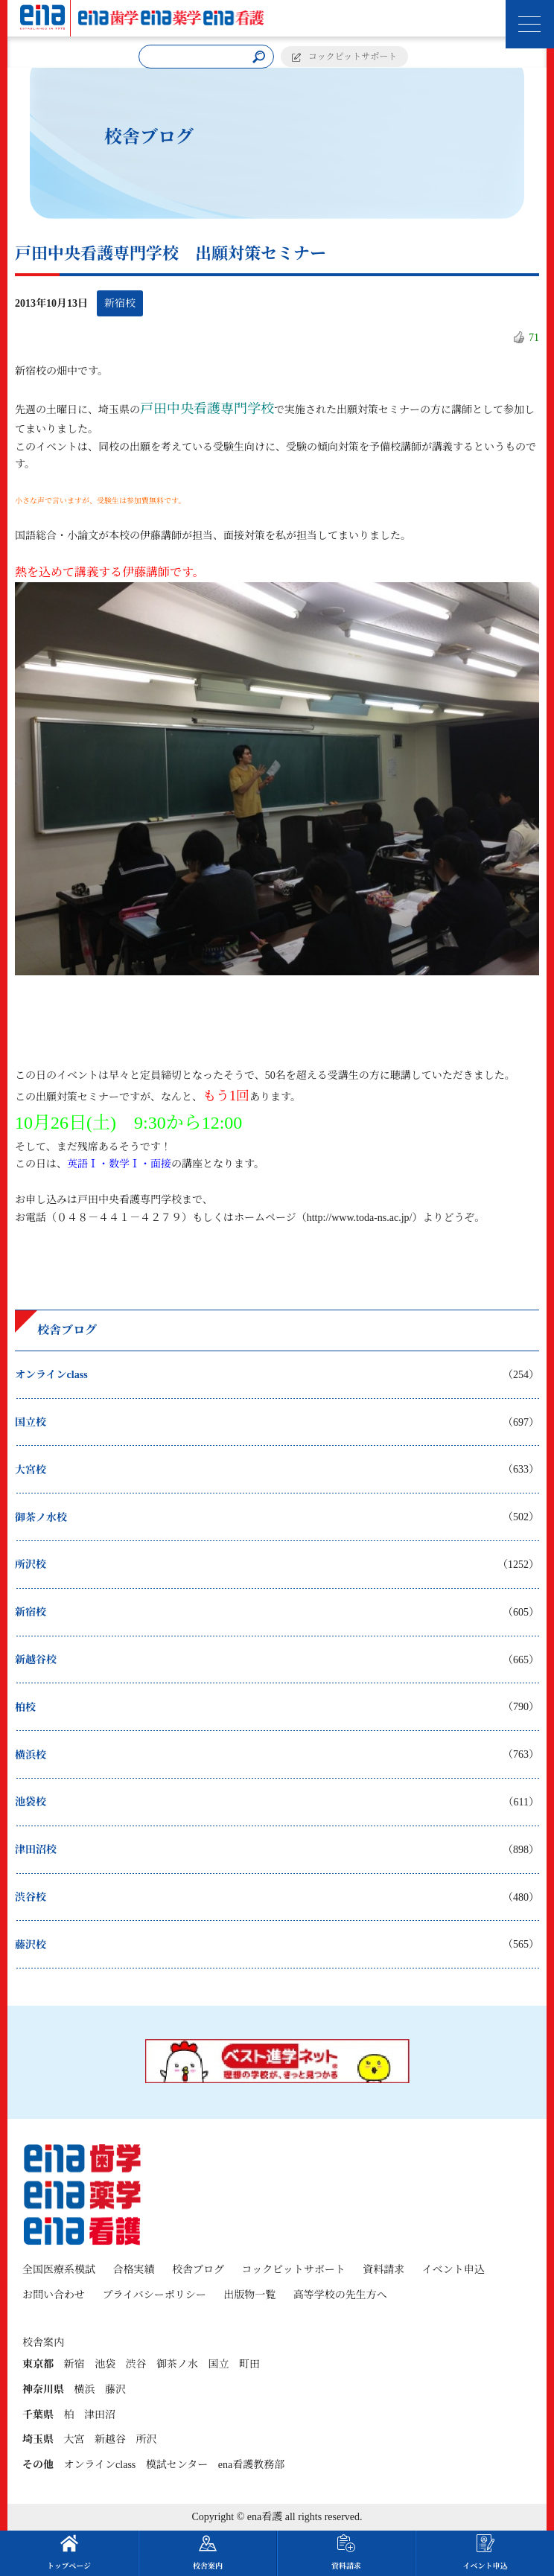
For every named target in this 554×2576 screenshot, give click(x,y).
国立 (218, 2364)
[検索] (259, 57)
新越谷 (110, 2439)
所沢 (146, 2439)
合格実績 (134, 2269)
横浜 (84, 2389)
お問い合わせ (53, 2295)
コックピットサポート (352, 56)
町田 (249, 2364)
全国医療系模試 (58, 2269)
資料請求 (383, 2269)
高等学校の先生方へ (340, 2295)
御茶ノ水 (177, 2364)
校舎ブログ (198, 2269)
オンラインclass (100, 2464)
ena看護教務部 (251, 2464)
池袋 (105, 2364)
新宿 (74, 2364)
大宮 (74, 2439)
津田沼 (99, 2414)
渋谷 (136, 2364)
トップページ (69, 2552)
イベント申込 (453, 2269)
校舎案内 (208, 2552)
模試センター (177, 2464)
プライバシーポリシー (154, 2295)
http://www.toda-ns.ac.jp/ (360, 1217)
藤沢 (115, 2389)
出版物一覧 (249, 2295)
